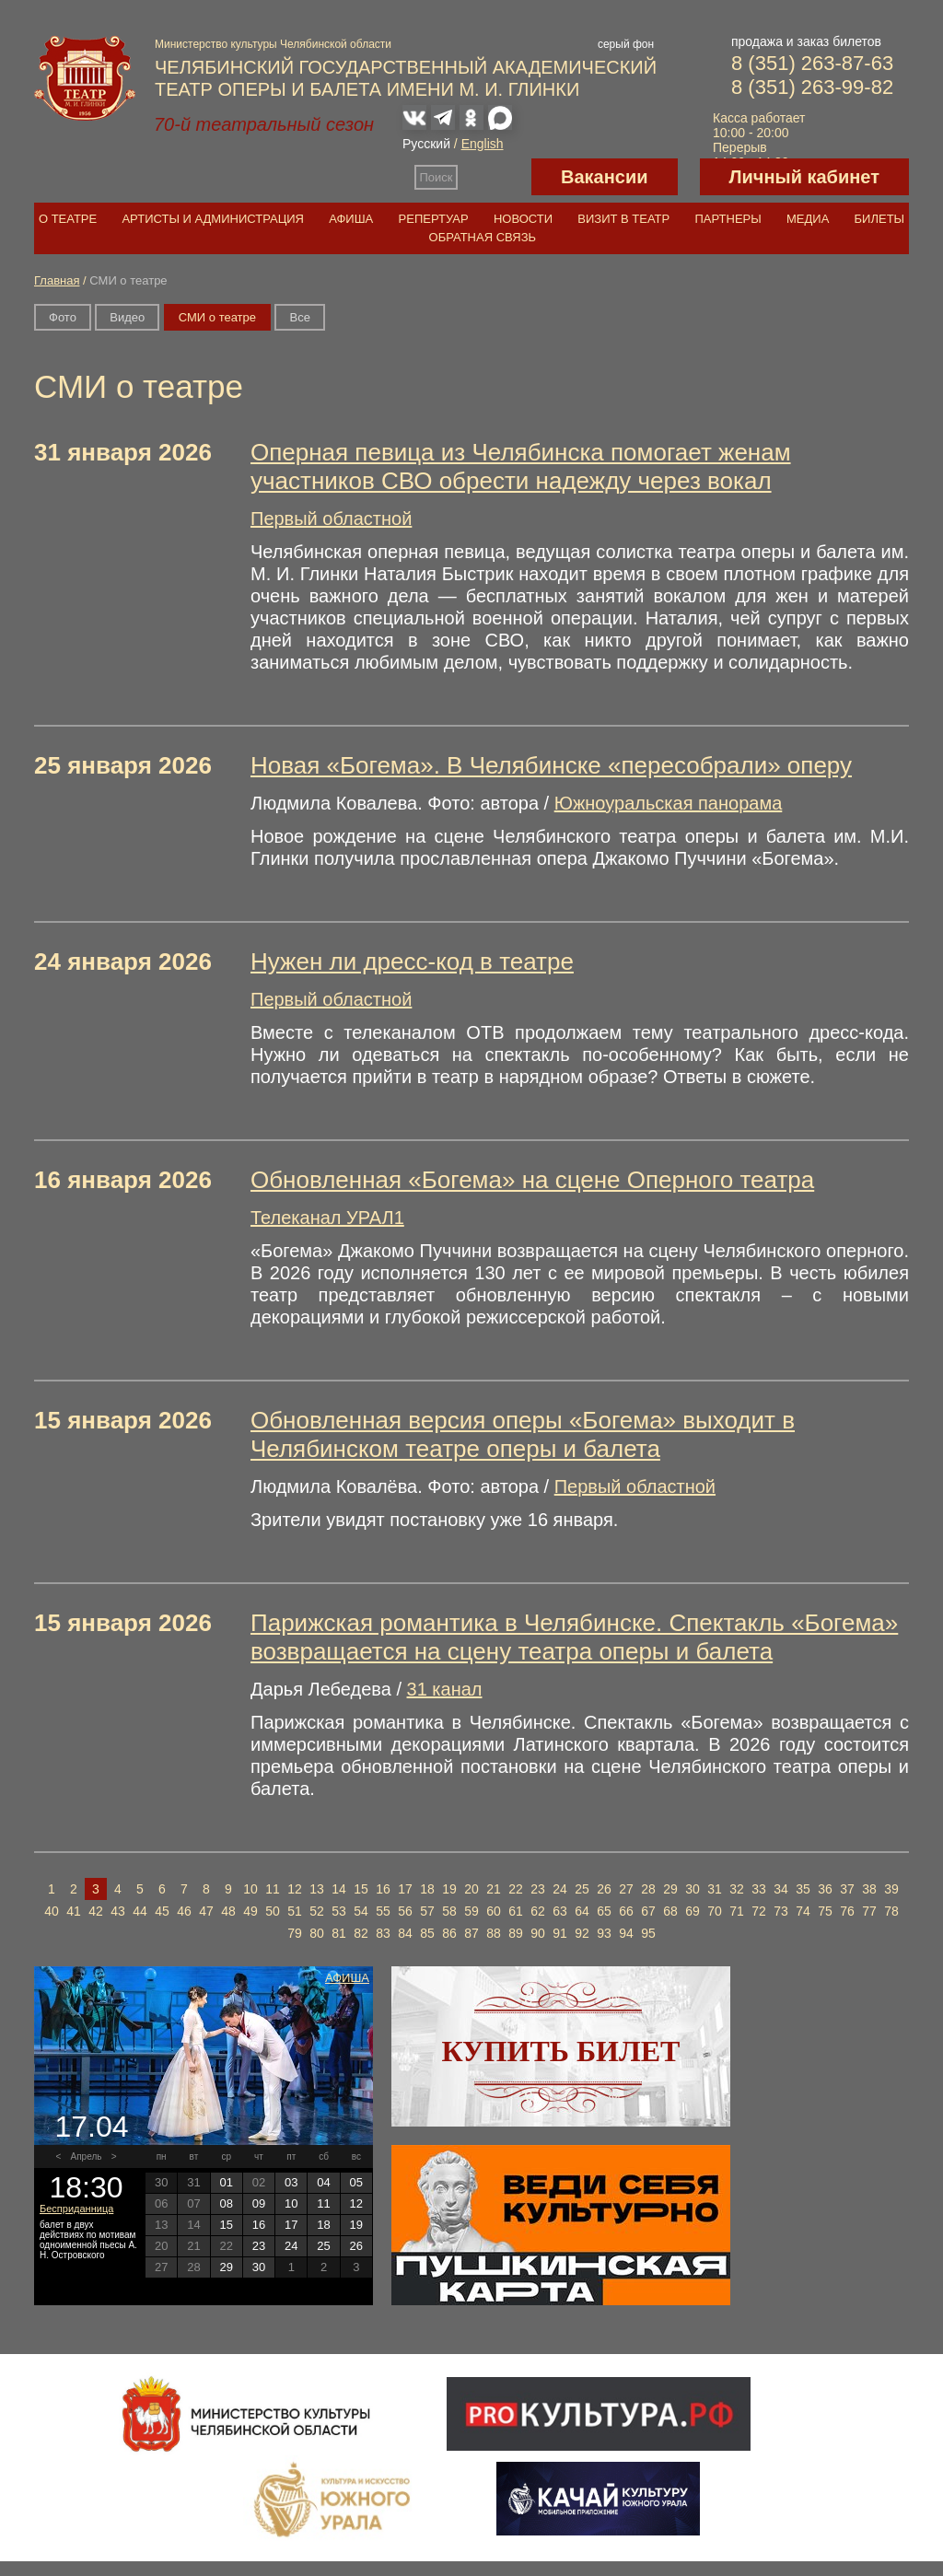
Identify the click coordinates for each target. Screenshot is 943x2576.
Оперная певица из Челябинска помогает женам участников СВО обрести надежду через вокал (520, 466)
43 (118, 1911)
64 (582, 1911)
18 (427, 1889)
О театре (68, 219)
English (482, 143)
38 (869, 1889)
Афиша (351, 219)
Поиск (436, 177)
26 (604, 1889)
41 (73, 1911)
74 (803, 1911)
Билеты (880, 219)
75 (825, 1911)
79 (294, 1933)
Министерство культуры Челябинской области (273, 44)
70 (714, 1911)
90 (537, 1933)
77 (869, 1911)
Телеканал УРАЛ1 (327, 1217)
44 (140, 1911)
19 (449, 1889)
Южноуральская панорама (668, 803)
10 (250, 1889)
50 (272, 1911)
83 (383, 1933)
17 (405, 1889)
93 (604, 1933)
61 (515, 1911)
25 (582, 1889)
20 (471, 1889)
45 (162, 1911)
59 (471, 1911)
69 (692, 1911)
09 (258, 2203)
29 (670, 1889)
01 (225, 2182)
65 (604, 1911)
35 (803, 1889)
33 (758, 1889)
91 (560, 1933)
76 (847, 1911)
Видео (127, 317)
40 (51, 1911)
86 (449, 1933)
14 (339, 1889)
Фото (62, 317)
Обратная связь (483, 237)
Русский (426, 143)
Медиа (807, 219)
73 (781, 1911)
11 (272, 1889)
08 (225, 2203)
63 (560, 1911)
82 (361, 1933)
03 (291, 2182)
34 (781, 1889)
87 (471, 1933)
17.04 (91, 2126)
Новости (523, 219)
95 (648, 1933)
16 (383, 1889)
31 (714, 1889)
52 (316, 1911)
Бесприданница (76, 2208)
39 (891, 1889)
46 (184, 1911)
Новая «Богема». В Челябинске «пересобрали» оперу (551, 765)
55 (383, 1911)
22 (515, 1889)
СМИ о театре (217, 317)
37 (847, 1889)
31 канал (445, 1689)
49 (250, 1911)
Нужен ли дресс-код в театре (412, 961)
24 (560, 1889)
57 (427, 1911)
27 (626, 1889)
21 (493, 1889)
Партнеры (727, 219)
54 (361, 1911)
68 (670, 1911)
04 (323, 2182)
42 (95, 1911)
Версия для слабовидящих (494, 177)
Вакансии (604, 177)
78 (891, 1911)
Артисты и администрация (213, 219)
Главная (56, 280)
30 (692, 1889)
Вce (299, 317)
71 (736, 1911)
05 (356, 2182)
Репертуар (434, 219)
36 (825, 1889)
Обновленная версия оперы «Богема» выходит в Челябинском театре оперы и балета (522, 1434)
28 (648, 1889)
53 (339, 1911)
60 (493, 1911)
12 (294, 1889)
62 (537, 1911)
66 (626, 1911)
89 (515, 1933)
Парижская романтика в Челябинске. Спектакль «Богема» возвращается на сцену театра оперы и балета (574, 1637)
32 (736, 1889)
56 (405, 1911)
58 (449, 1911)
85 (427, 1933)
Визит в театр (623, 219)
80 (316, 1933)
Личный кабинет (804, 177)
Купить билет (561, 2051)
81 (339, 1933)
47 (206, 1911)
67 (648, 1911)
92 (582, 1933)
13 (316, 1889)
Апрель (86, 2156)
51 (294, 1911)
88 (493, 1933)
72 (758, 1911)
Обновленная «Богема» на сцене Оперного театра (532, 1180)
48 (228, 1911)
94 (626, 1933)
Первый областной (331, 518)
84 (405, 1933)
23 (537, 1889)
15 (361, 1889)
